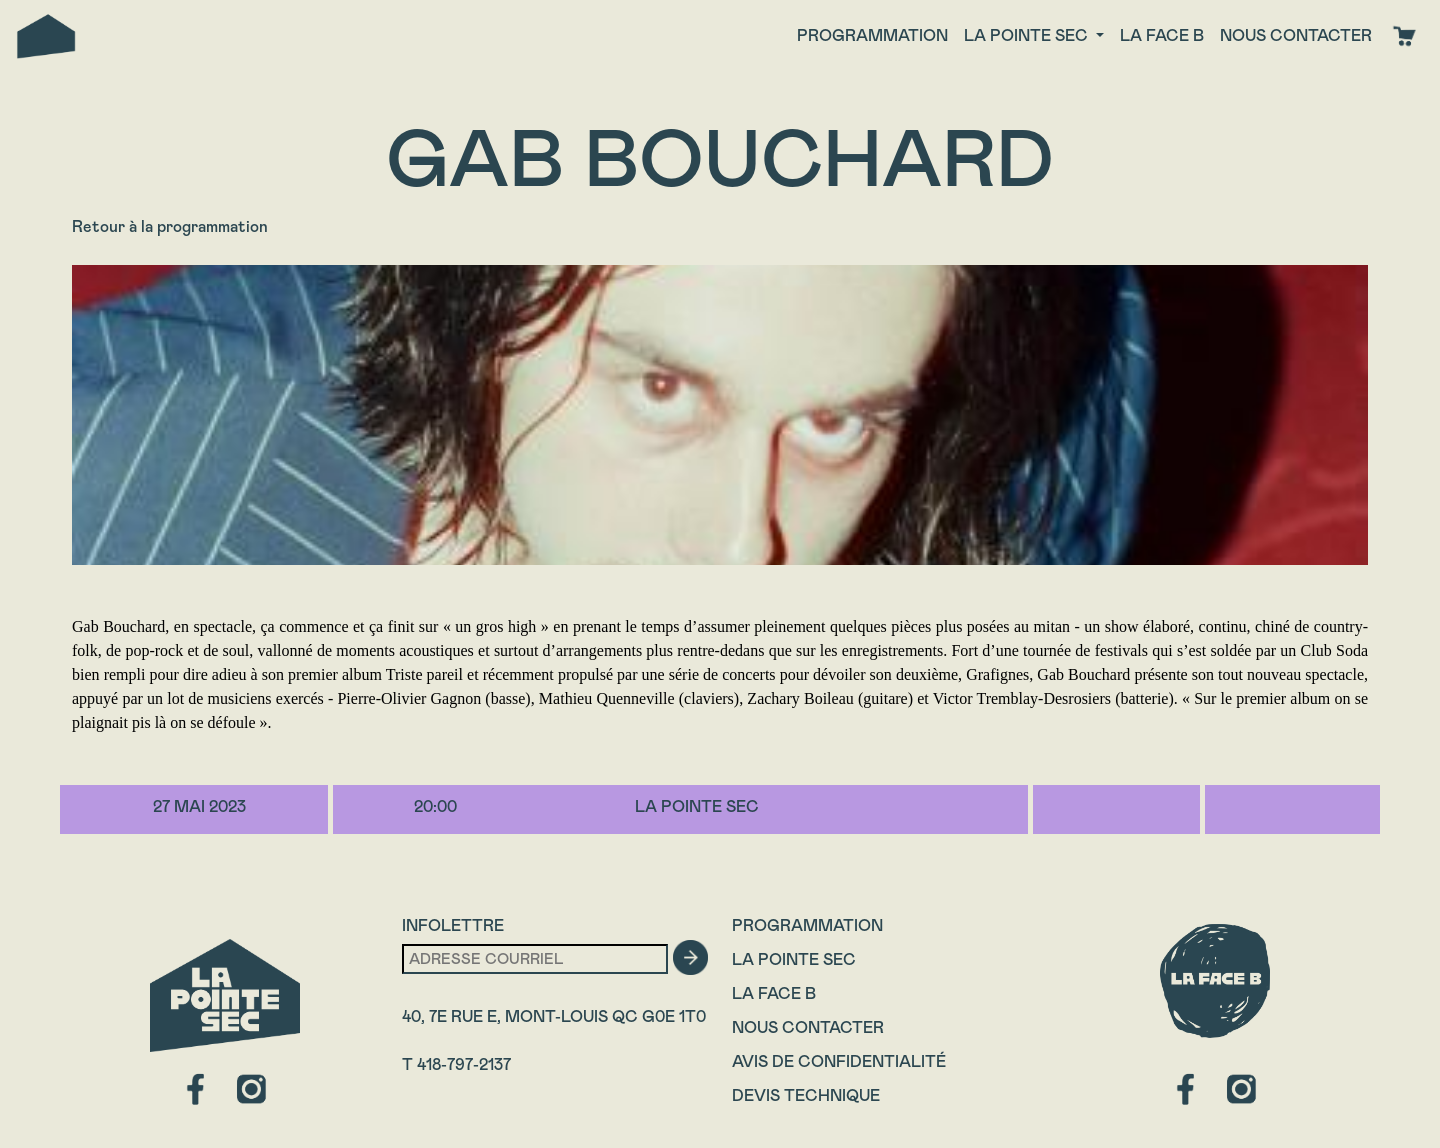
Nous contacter (1296, 35)
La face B (1162, 35)
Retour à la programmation (170, 226)
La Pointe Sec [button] (1028, 35)
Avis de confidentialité (839, 1061)
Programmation (872, 35)
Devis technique (806, 1095)
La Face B (774, 993)
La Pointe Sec (794, 959)
